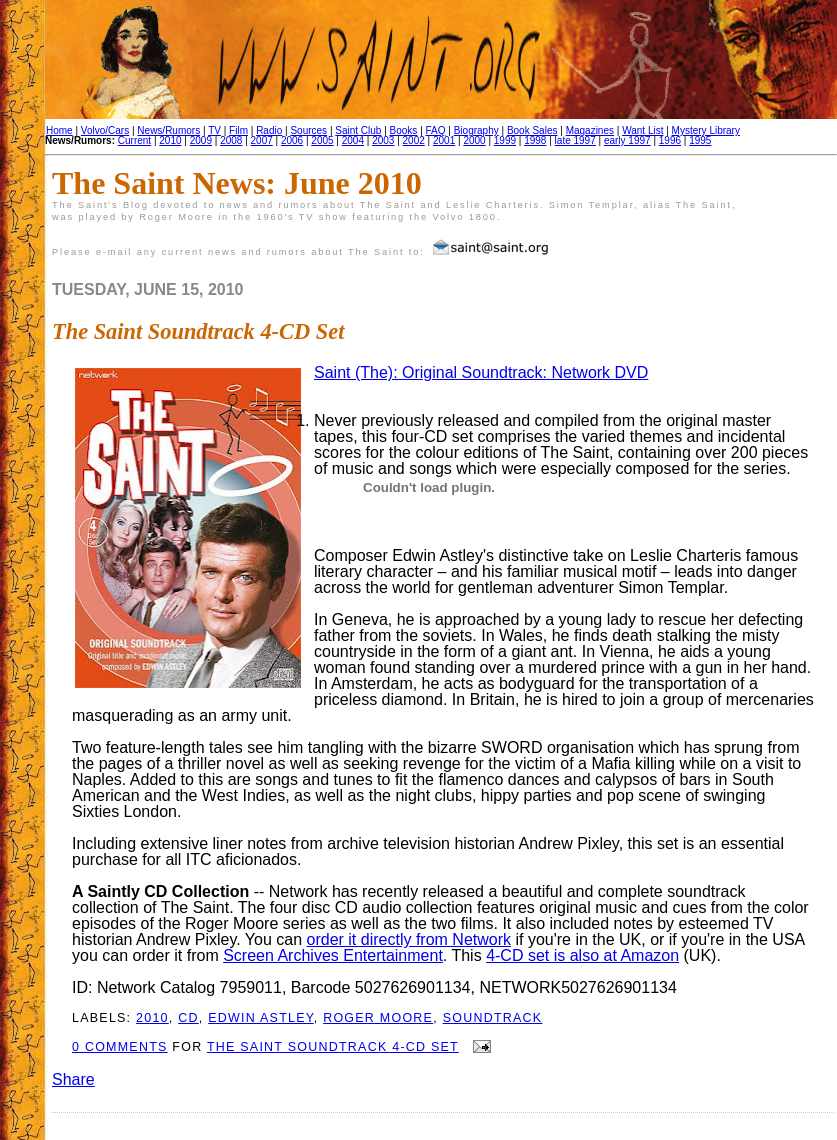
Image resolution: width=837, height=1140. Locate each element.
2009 (201, 140)
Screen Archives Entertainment (333, 955)
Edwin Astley (261, 1018)
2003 (383, 140)
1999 (505, 140)
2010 (170, 140)
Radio (269, 130)
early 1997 (627, 140)
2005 (322, 140)
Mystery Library (706, 130)
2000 (474, 140)
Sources (308, 130)
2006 (292, 140)
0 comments (120, 1047)
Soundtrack (493, 1018)
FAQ (436, 130)
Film (238, 130)
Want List (642, 130)
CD (188, 1018)
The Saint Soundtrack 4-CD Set (198, 331)
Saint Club (358, 130)
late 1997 (575, 140)
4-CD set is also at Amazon (582, 955)
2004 (353, 140)
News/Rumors (168, 130)
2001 (444, 140)
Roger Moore (378, 1018)
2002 (414, 140)
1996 (670, 140)
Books (404, 130)
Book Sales (532, 130)
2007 (262, 140)
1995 (700, 140)
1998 (535, 140)
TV (214, 130)
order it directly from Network (409, 939)
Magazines (590, 130)
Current (134, 140)
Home (59, 130)
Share (73, 1079)
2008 (231, 140)
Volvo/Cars (105, 130)
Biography (476, 130)
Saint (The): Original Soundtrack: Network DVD (481, 372)
